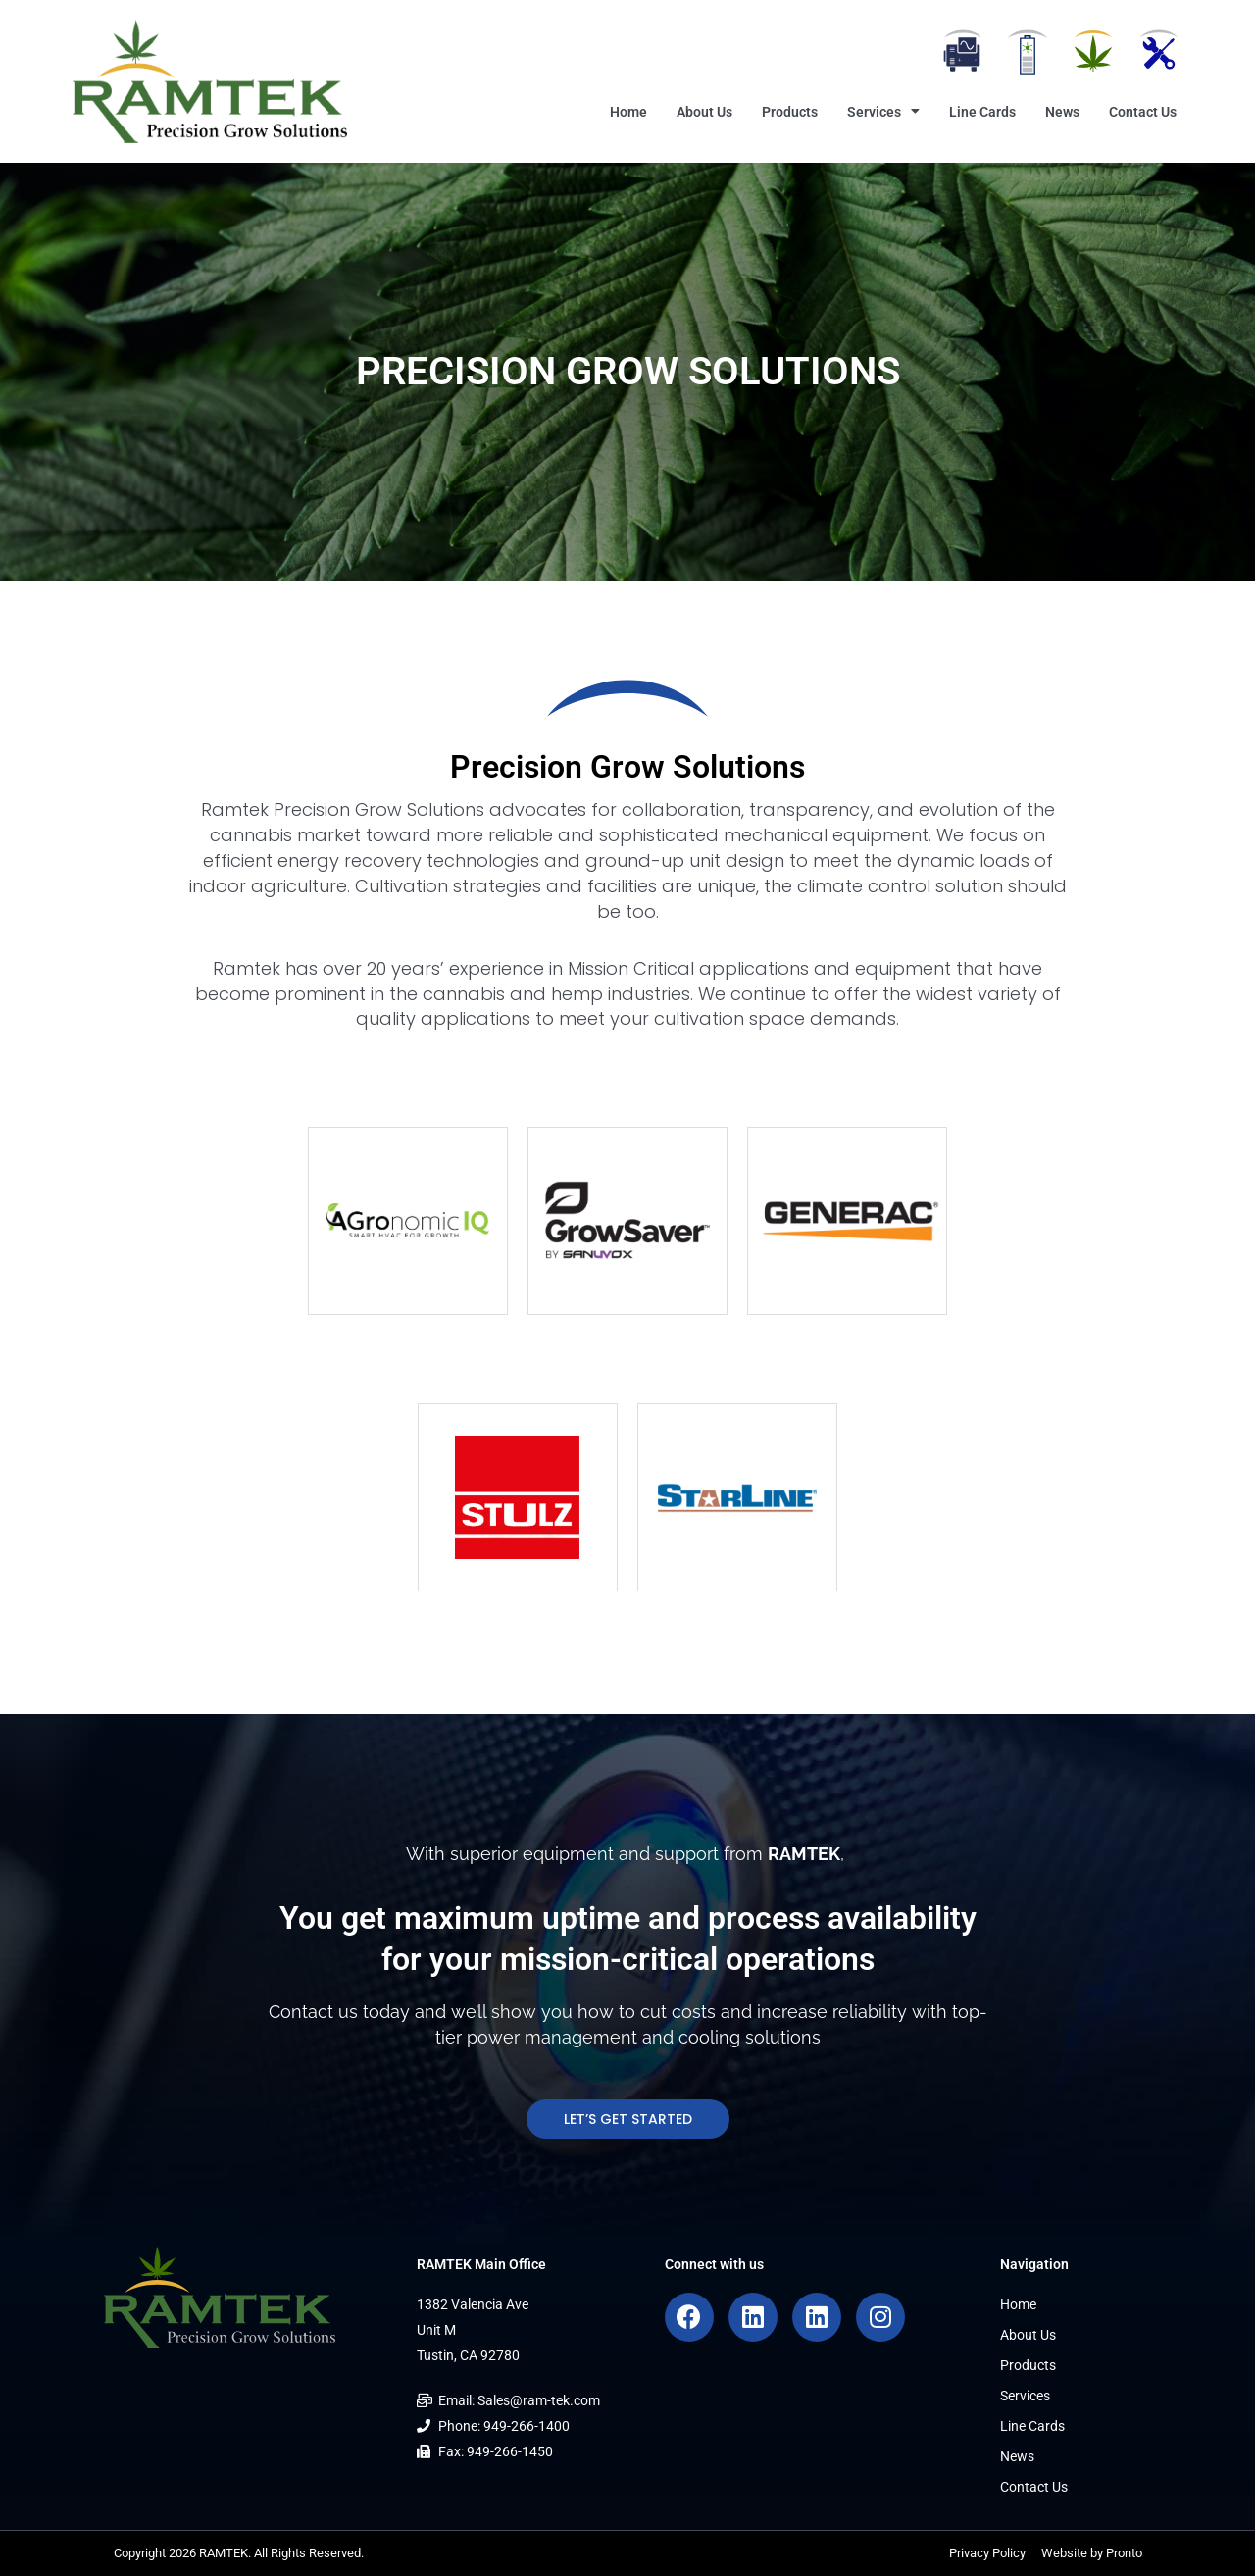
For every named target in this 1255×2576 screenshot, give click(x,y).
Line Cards (982, 112)
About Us (704, 112)
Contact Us (1143, 112)
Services (883, 111)
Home (628, 112)
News (1062, 112)
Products (790, 112)
